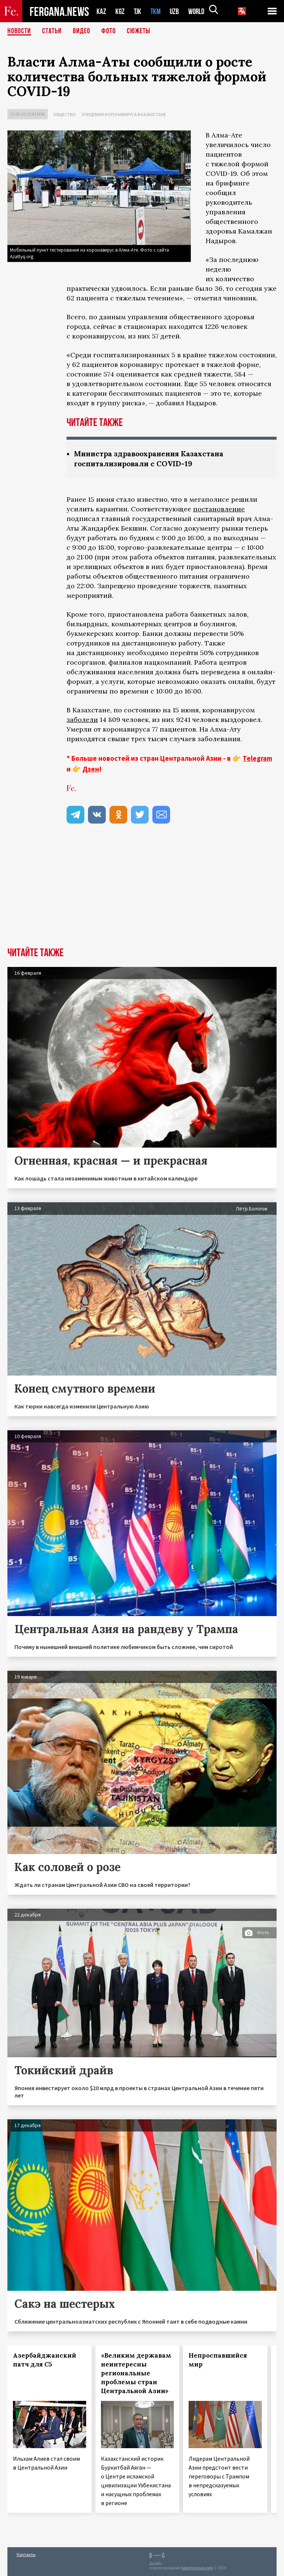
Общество (64, 114)
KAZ (101, 11)
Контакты (26, 2554)
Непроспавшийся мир (218, 2359)
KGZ (120, 11)
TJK (138, 11)
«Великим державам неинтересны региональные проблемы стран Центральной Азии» (136, 2373)
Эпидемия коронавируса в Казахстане (123, 114)
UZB (176, 11)
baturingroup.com (197, 2568)
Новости (19, 31)
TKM (157, 11)
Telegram (257, 758)
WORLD (198, 11)
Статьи (52, 31)
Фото (108, 31)
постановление (219, 509)
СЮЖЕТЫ (139, 31)
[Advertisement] (142, 892)
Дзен (90, 768)
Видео (81, 31)
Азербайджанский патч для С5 (44, 2359)
